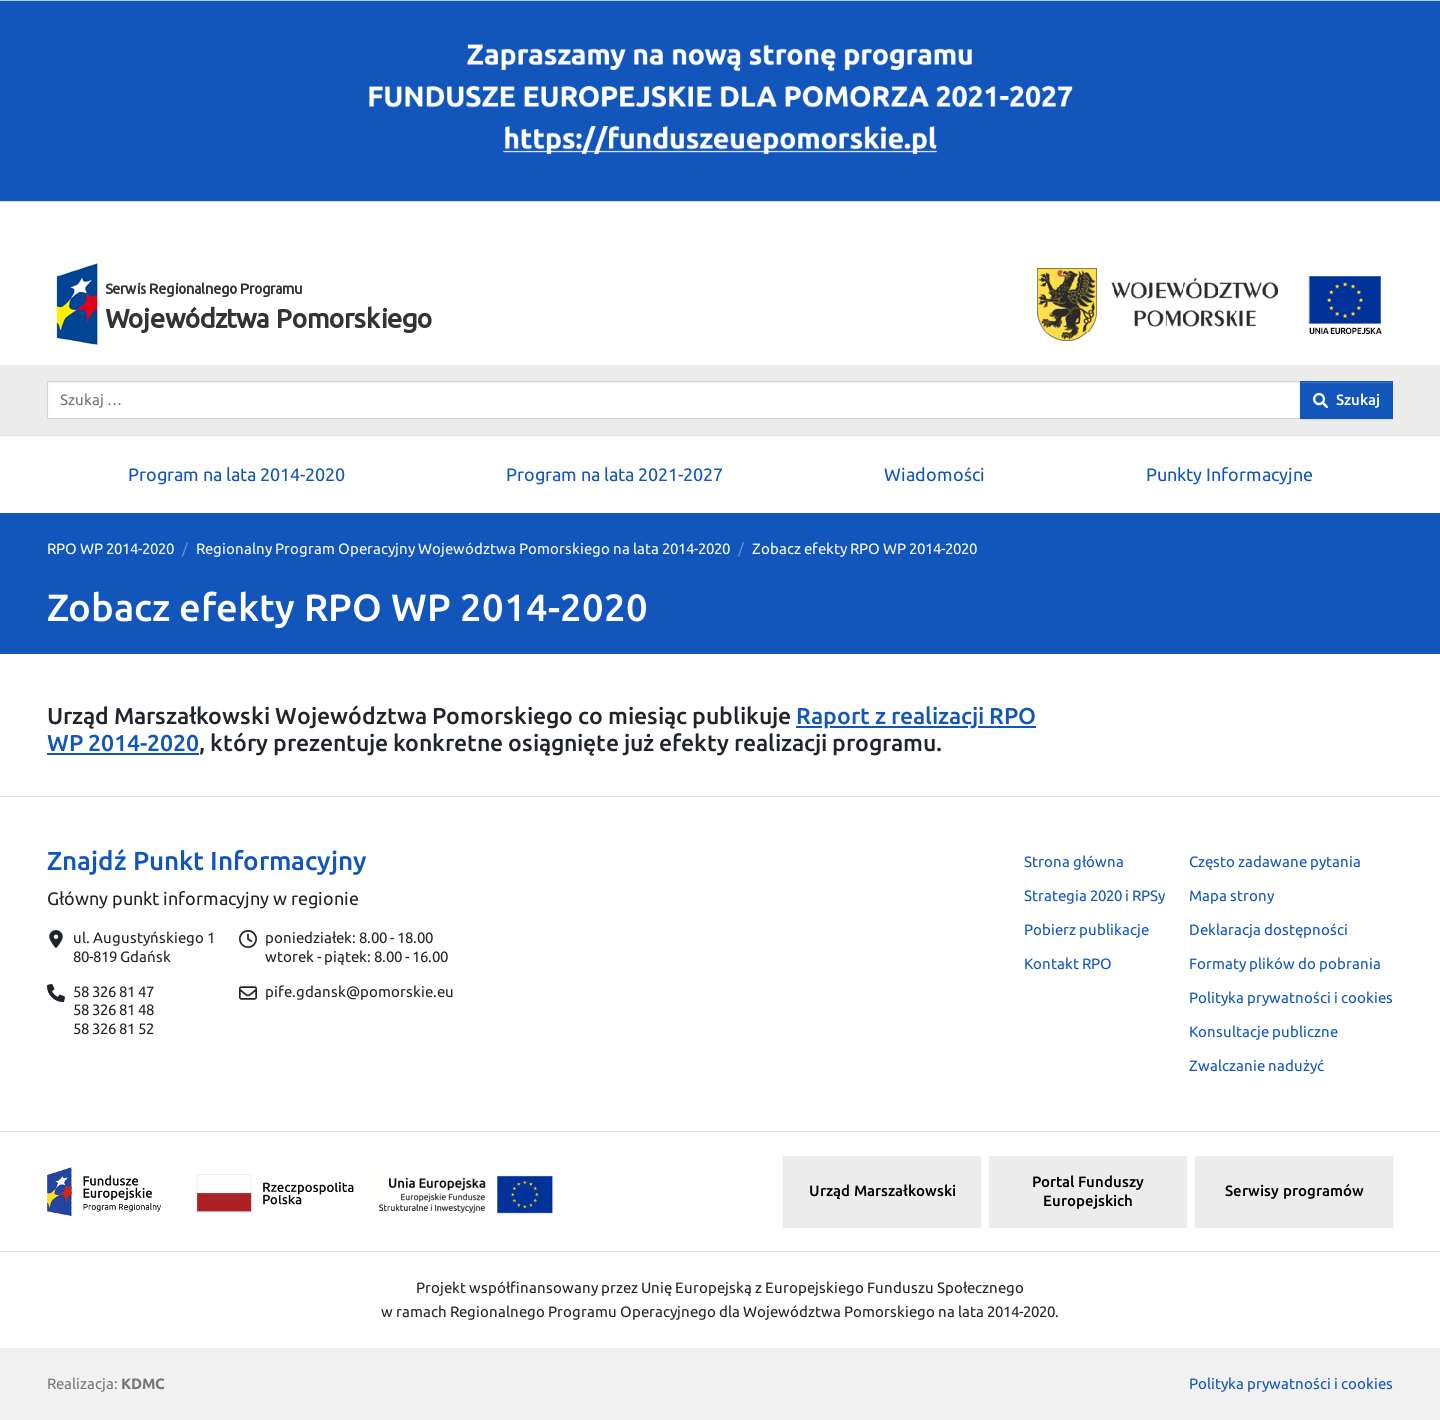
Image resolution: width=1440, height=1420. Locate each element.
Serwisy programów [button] (1294, 1190)
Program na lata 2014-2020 (236, 474)
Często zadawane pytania (1275, 861)
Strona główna (1074, 861)
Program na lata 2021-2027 (614, 474)
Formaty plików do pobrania (1285, 963)
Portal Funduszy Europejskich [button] (1088, 1191)
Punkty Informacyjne (1229, 474)
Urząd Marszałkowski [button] (882, 1190)
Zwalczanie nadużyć (1256, 1065)
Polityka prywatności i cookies (1291, 997)
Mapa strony (1231, 895)
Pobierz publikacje (1086, 929)
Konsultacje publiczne (1263, 1031)
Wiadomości (934, 474)
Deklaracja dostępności (1268, 929)
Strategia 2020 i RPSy (1094, 895)
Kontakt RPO (1068, 963)
